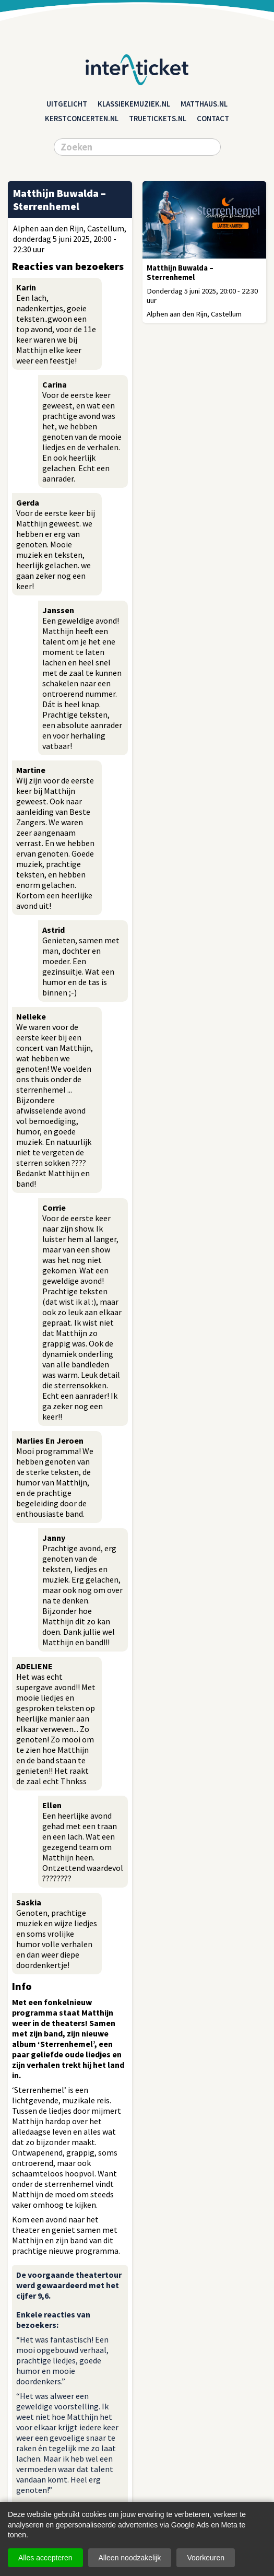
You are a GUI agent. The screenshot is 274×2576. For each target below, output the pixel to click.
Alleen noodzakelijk (130, 2558)
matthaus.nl (204, 104)
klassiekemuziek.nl (134, 104)
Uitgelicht (66, 104)
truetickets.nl (157, 118)
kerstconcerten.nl (81, 118)
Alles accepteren (45, 2558)
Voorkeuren (205, 2558)
